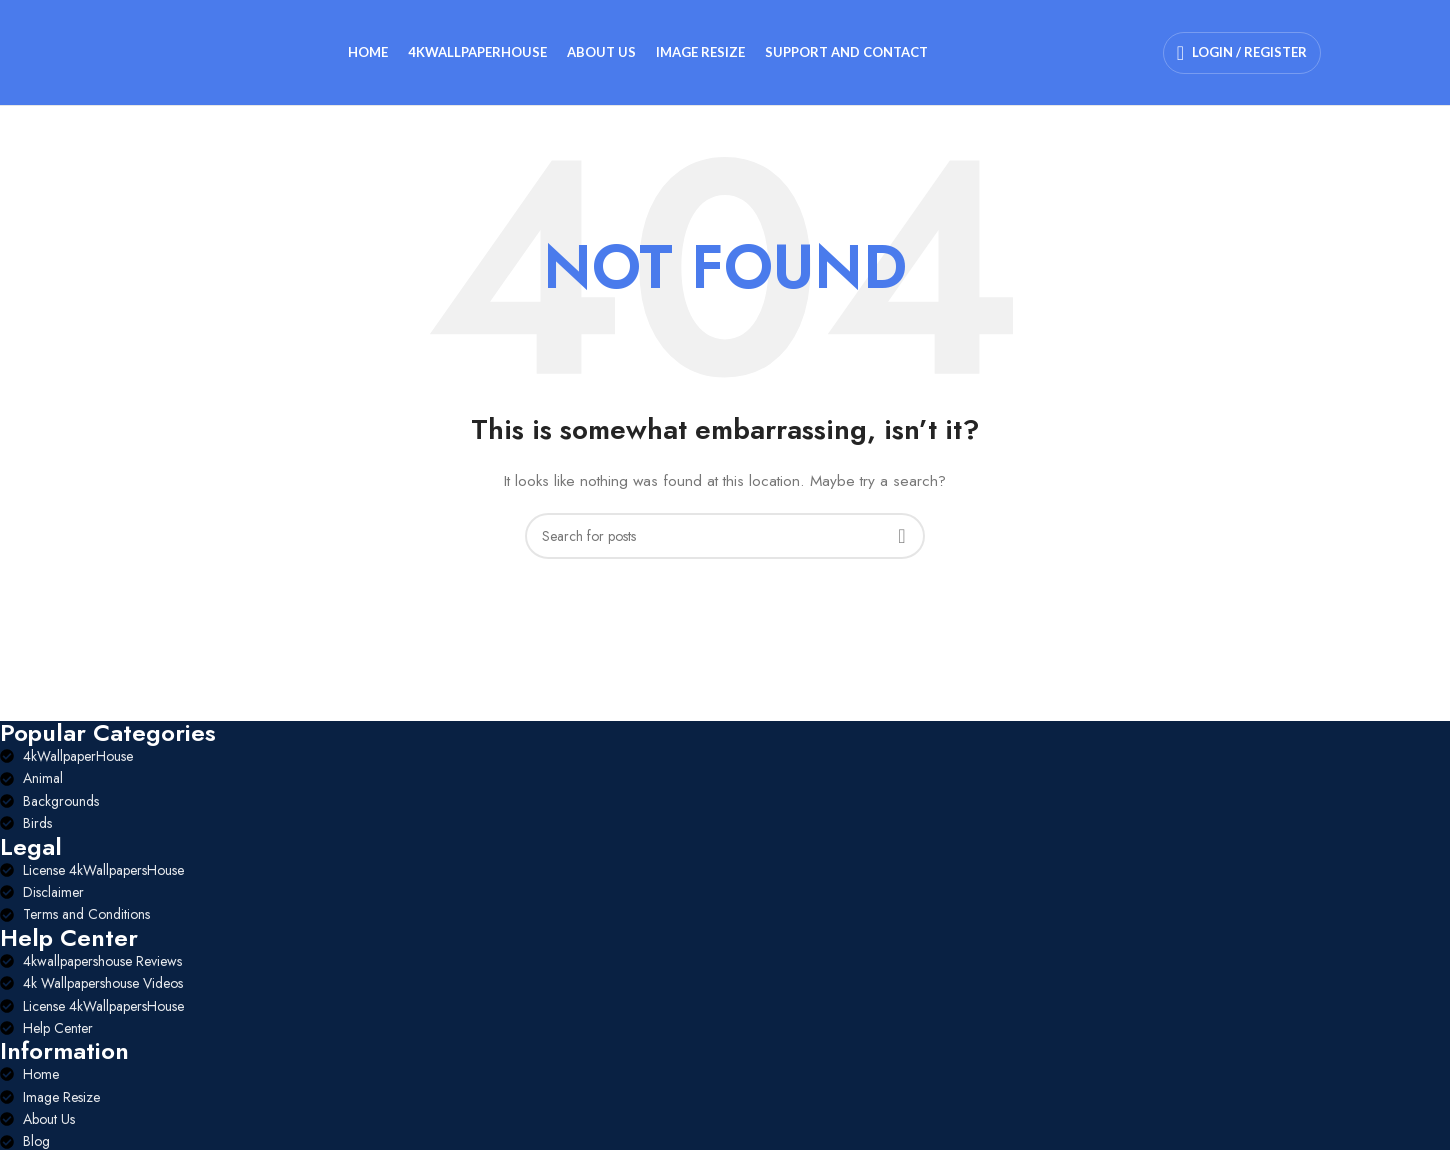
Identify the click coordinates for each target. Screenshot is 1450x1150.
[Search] (725, 536)
